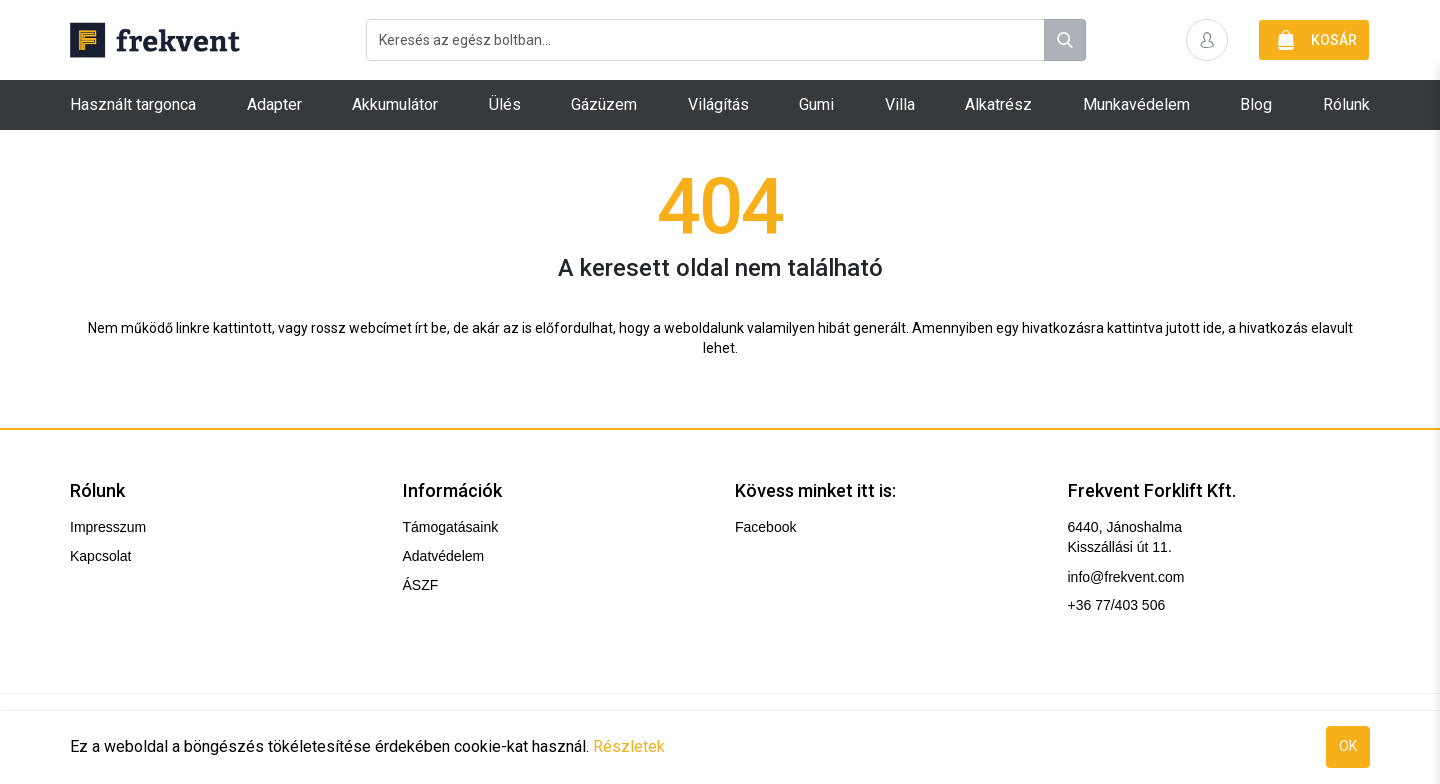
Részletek (629, 746)
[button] (1207, 40)
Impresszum (108, 527)
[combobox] (726, 40)
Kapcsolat (100, 556)
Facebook (765, 527)
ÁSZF (421, 585)
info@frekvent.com (1126, 577)
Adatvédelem (444, 556)
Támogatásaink (451, 527)
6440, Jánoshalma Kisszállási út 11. (1125, 537)
